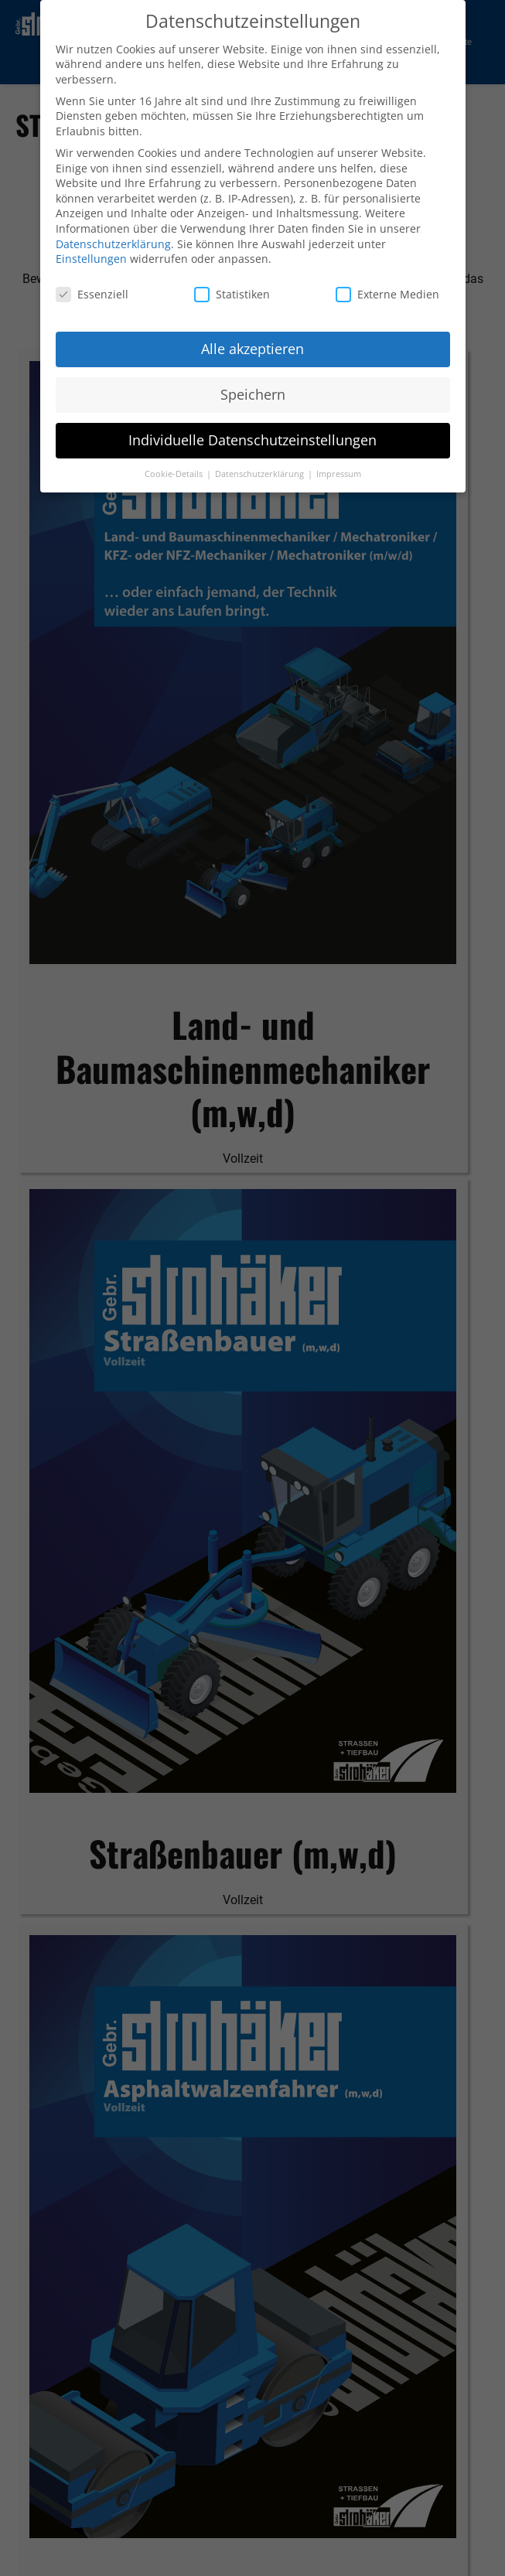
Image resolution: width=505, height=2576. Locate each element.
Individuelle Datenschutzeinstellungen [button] (252, 437)
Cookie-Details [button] (175, 470)
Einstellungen (91, 256)
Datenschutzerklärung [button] (260, 470)
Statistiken (232, 291)
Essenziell (92, 291)
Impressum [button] (338, 470)
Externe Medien (387, 291)
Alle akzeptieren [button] (252, 345)
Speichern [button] (252, 391)
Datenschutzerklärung (113, 240)
